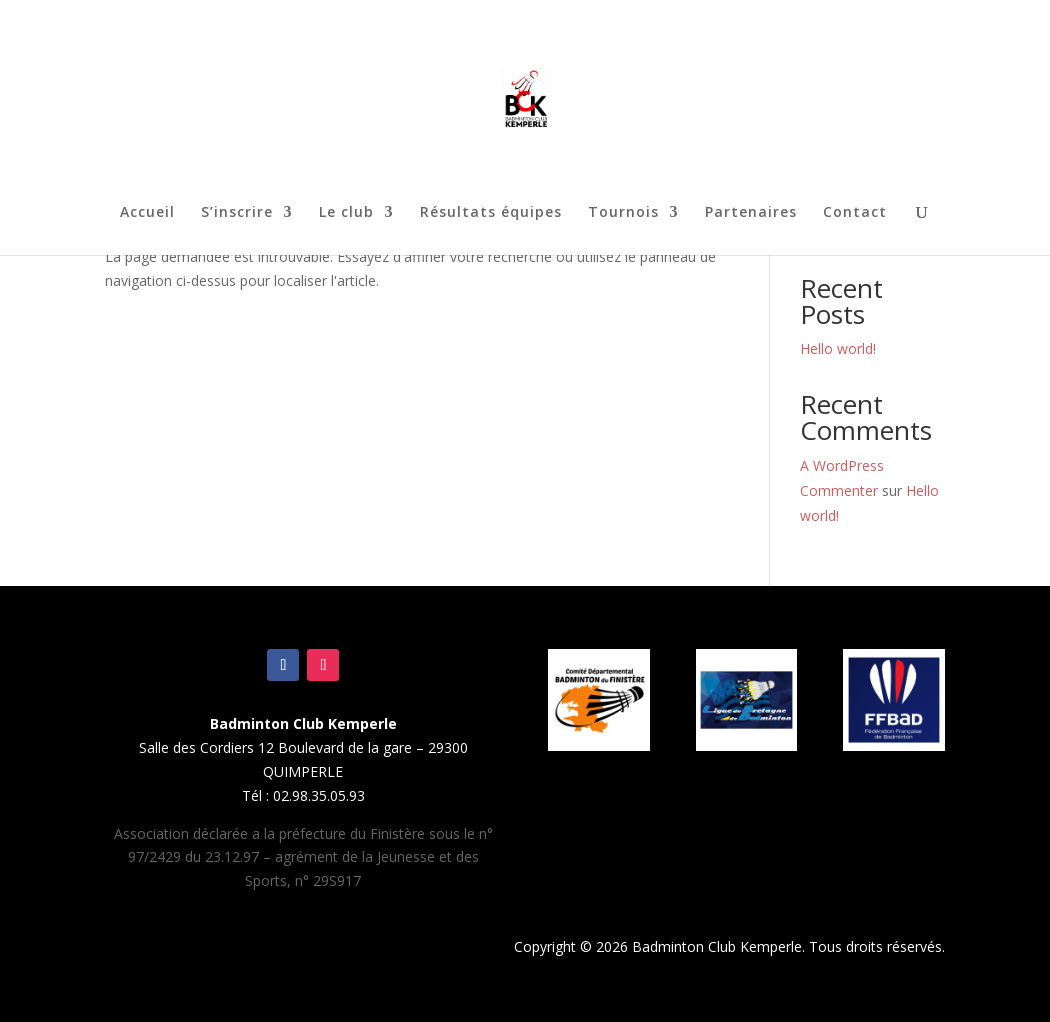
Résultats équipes (491, 213)
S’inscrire (237, 213)
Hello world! (838, 348)
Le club (346, 213)
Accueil (147, 213)
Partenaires (751, 213)
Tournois (623, 213)
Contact (855, 213)
